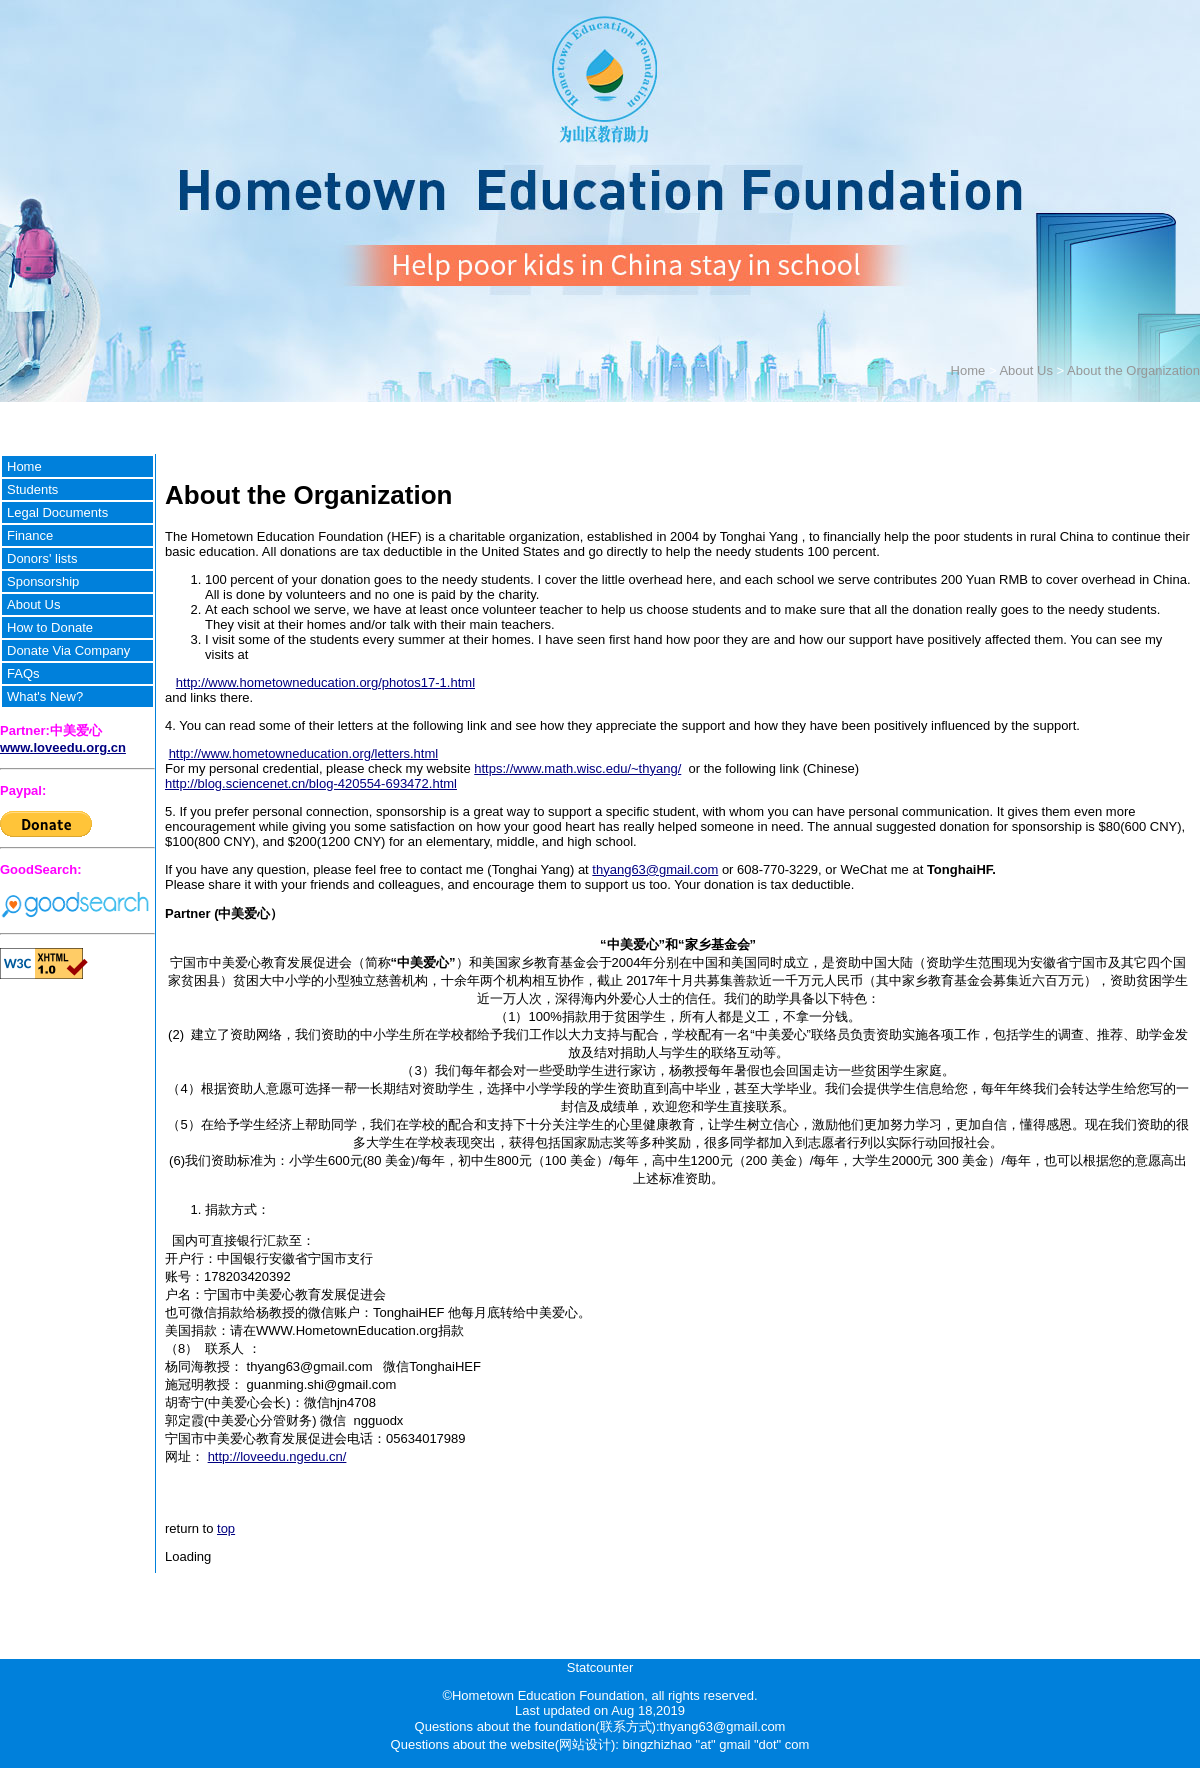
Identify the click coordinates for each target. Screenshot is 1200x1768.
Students (32, 489)
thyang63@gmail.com (655, 869)
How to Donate (50, 627)
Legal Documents (57, 512)
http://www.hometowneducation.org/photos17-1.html (325, 682)
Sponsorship (43, 581)
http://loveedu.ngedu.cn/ (277, 1456)
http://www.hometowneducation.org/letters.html (304, 753)
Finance (30, 535)
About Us (1025, 370)
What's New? (45, 696)
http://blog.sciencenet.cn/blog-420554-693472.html (311, 783)
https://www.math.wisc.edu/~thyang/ (577, 768)
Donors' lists (42, 558)
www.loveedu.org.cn (63, 747)
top (226, 1528)
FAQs (23, 673)
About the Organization (1133, 370)
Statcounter (600, 1667)
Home (968, 370)
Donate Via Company (68, 650)
